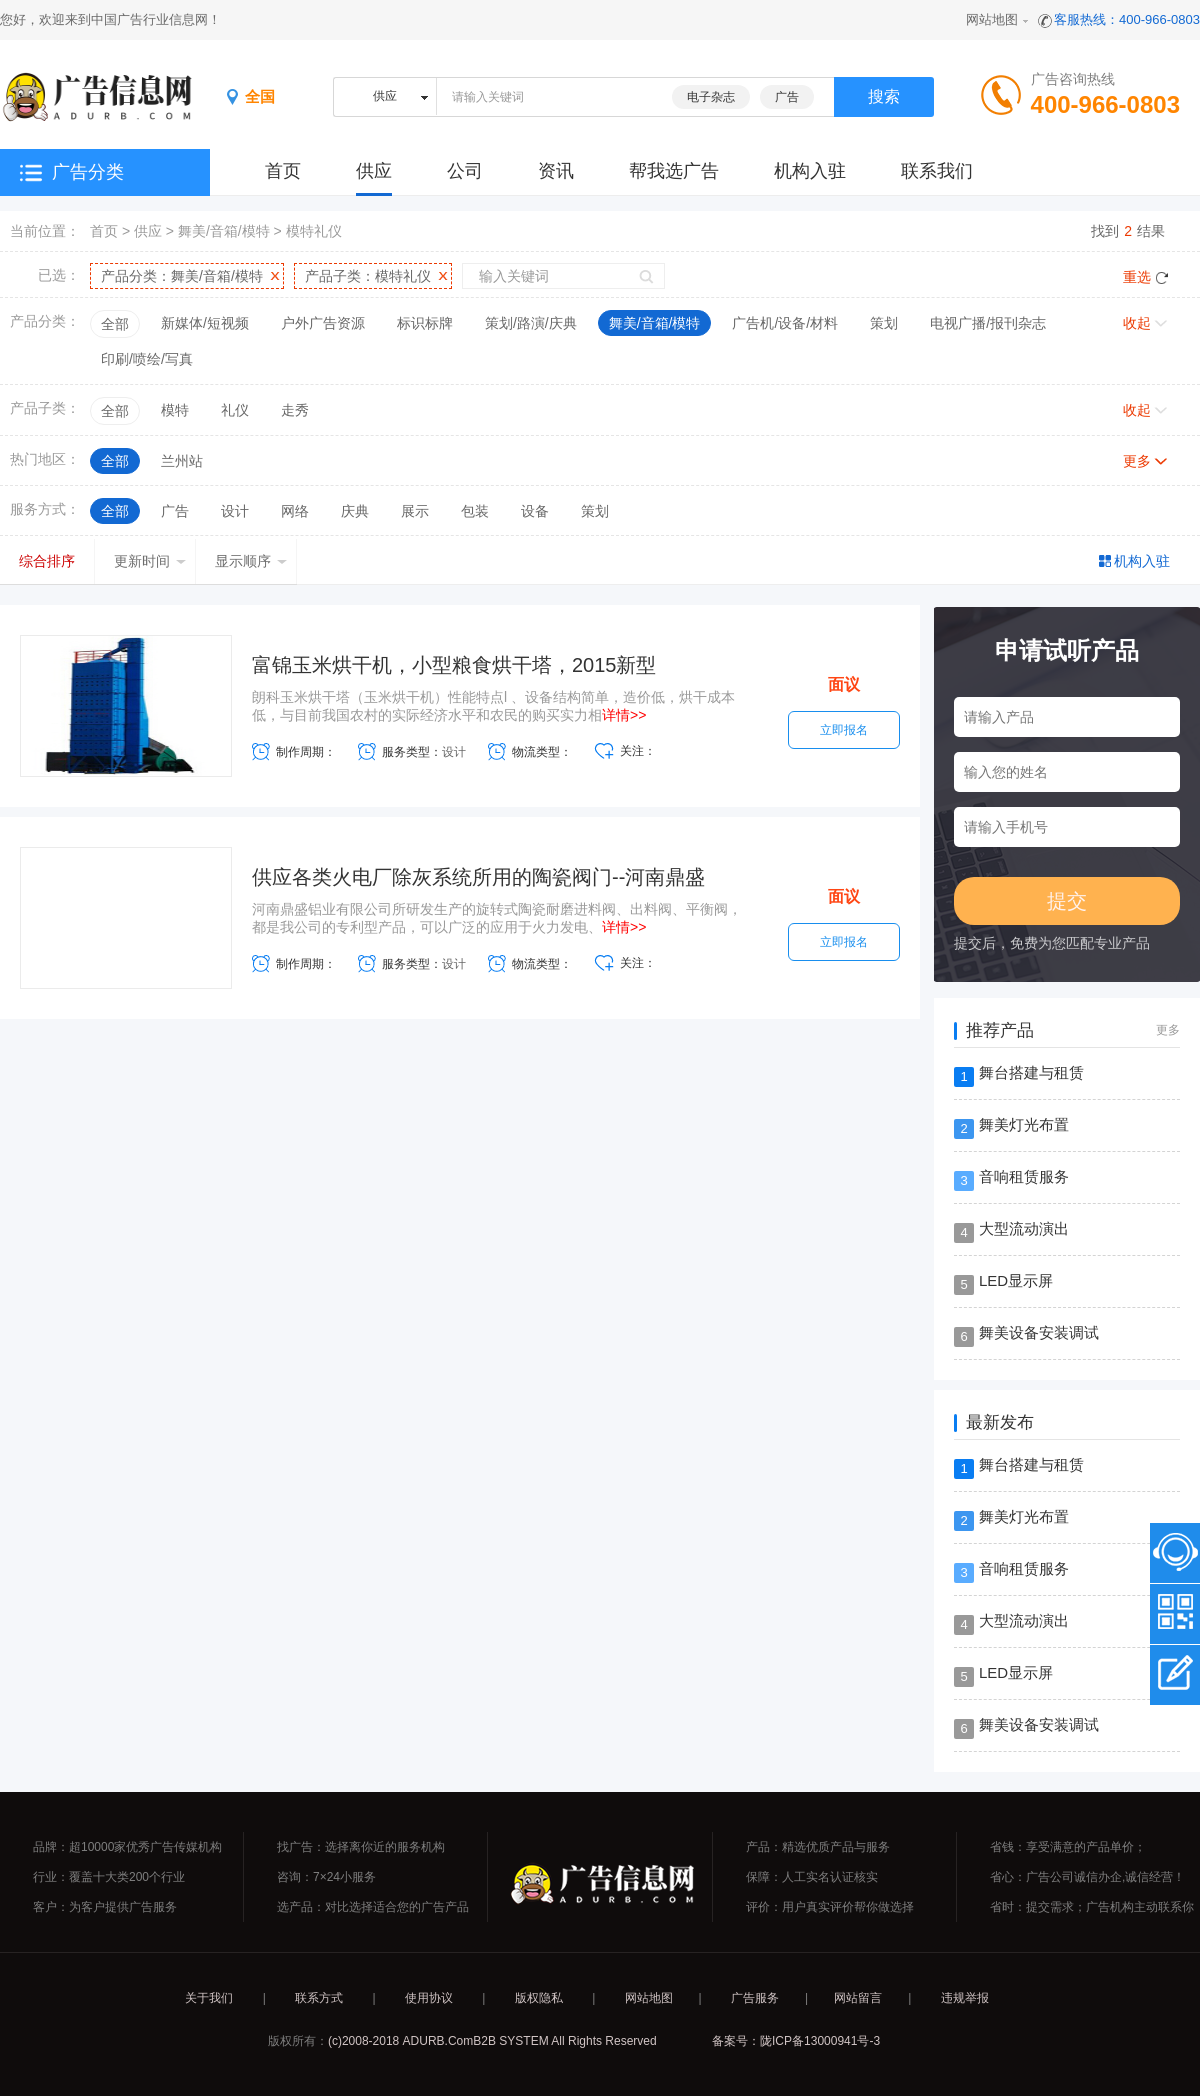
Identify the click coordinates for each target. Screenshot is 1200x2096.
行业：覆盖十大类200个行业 (109, 1877)
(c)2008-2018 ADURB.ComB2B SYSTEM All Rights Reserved (492, 2041)
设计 (235, 511)
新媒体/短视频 (205, 323)
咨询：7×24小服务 (326, 1877)
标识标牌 (425, 323)
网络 (295, 511)
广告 (787, 97)
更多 (1137, 461)
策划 (884, 323)
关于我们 (209, 1998)
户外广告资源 (323, 323)
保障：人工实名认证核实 (812, 1877)
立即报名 (844, 730)
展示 (415, 511)
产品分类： (182, 276)
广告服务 (755, 1998)
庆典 (355, 511)
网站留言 (858, 1998)
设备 (535, 511)
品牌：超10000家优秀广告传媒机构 (127, 1847)
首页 (104, 231)
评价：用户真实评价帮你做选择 (830, 1907)
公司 (465, 171)
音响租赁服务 (1024, 1176)
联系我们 (937, 171)
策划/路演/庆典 (531, 323)
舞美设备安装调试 (1039, 1332)
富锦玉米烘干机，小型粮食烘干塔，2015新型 (454, 665)
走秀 (295, 410)
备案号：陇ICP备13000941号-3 (796, 2041)
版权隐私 (539, 1998)
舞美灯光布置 (1024, 1124)
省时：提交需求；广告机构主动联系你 (1092, 1907)
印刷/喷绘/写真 (147, 359)
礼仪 (235, 410)
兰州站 (182, 461)
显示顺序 (251, 561)
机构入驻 (810, 171)
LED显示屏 (1016, 1280)
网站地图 (992, 19)
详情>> (624, 715)
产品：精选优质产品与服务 (818, 1847)
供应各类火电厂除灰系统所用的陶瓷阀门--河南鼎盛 (478, 877)
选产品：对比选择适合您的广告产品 (373, 1907)
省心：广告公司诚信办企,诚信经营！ (1087, 1877)
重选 (1137, 277)
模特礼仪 (314, 231)
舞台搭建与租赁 (1031, 1072)
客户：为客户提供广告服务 (105, 1907)
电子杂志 (711, 97)
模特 (175, 410)
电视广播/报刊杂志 (988, 323)
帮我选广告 (674, 171)
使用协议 (429, 1998)
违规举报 (965, 1998)
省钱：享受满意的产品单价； (1068, 1847)
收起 (1137, 323)
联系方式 (319, 1998)
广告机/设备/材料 (785, 323)
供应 (374, 171)
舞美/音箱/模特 (224, 231)
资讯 (556, 171)
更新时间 (150, 561)
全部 (115, 324)
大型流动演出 (1024, 1228)
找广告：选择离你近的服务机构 (361, 1847)
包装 (475, 511)
